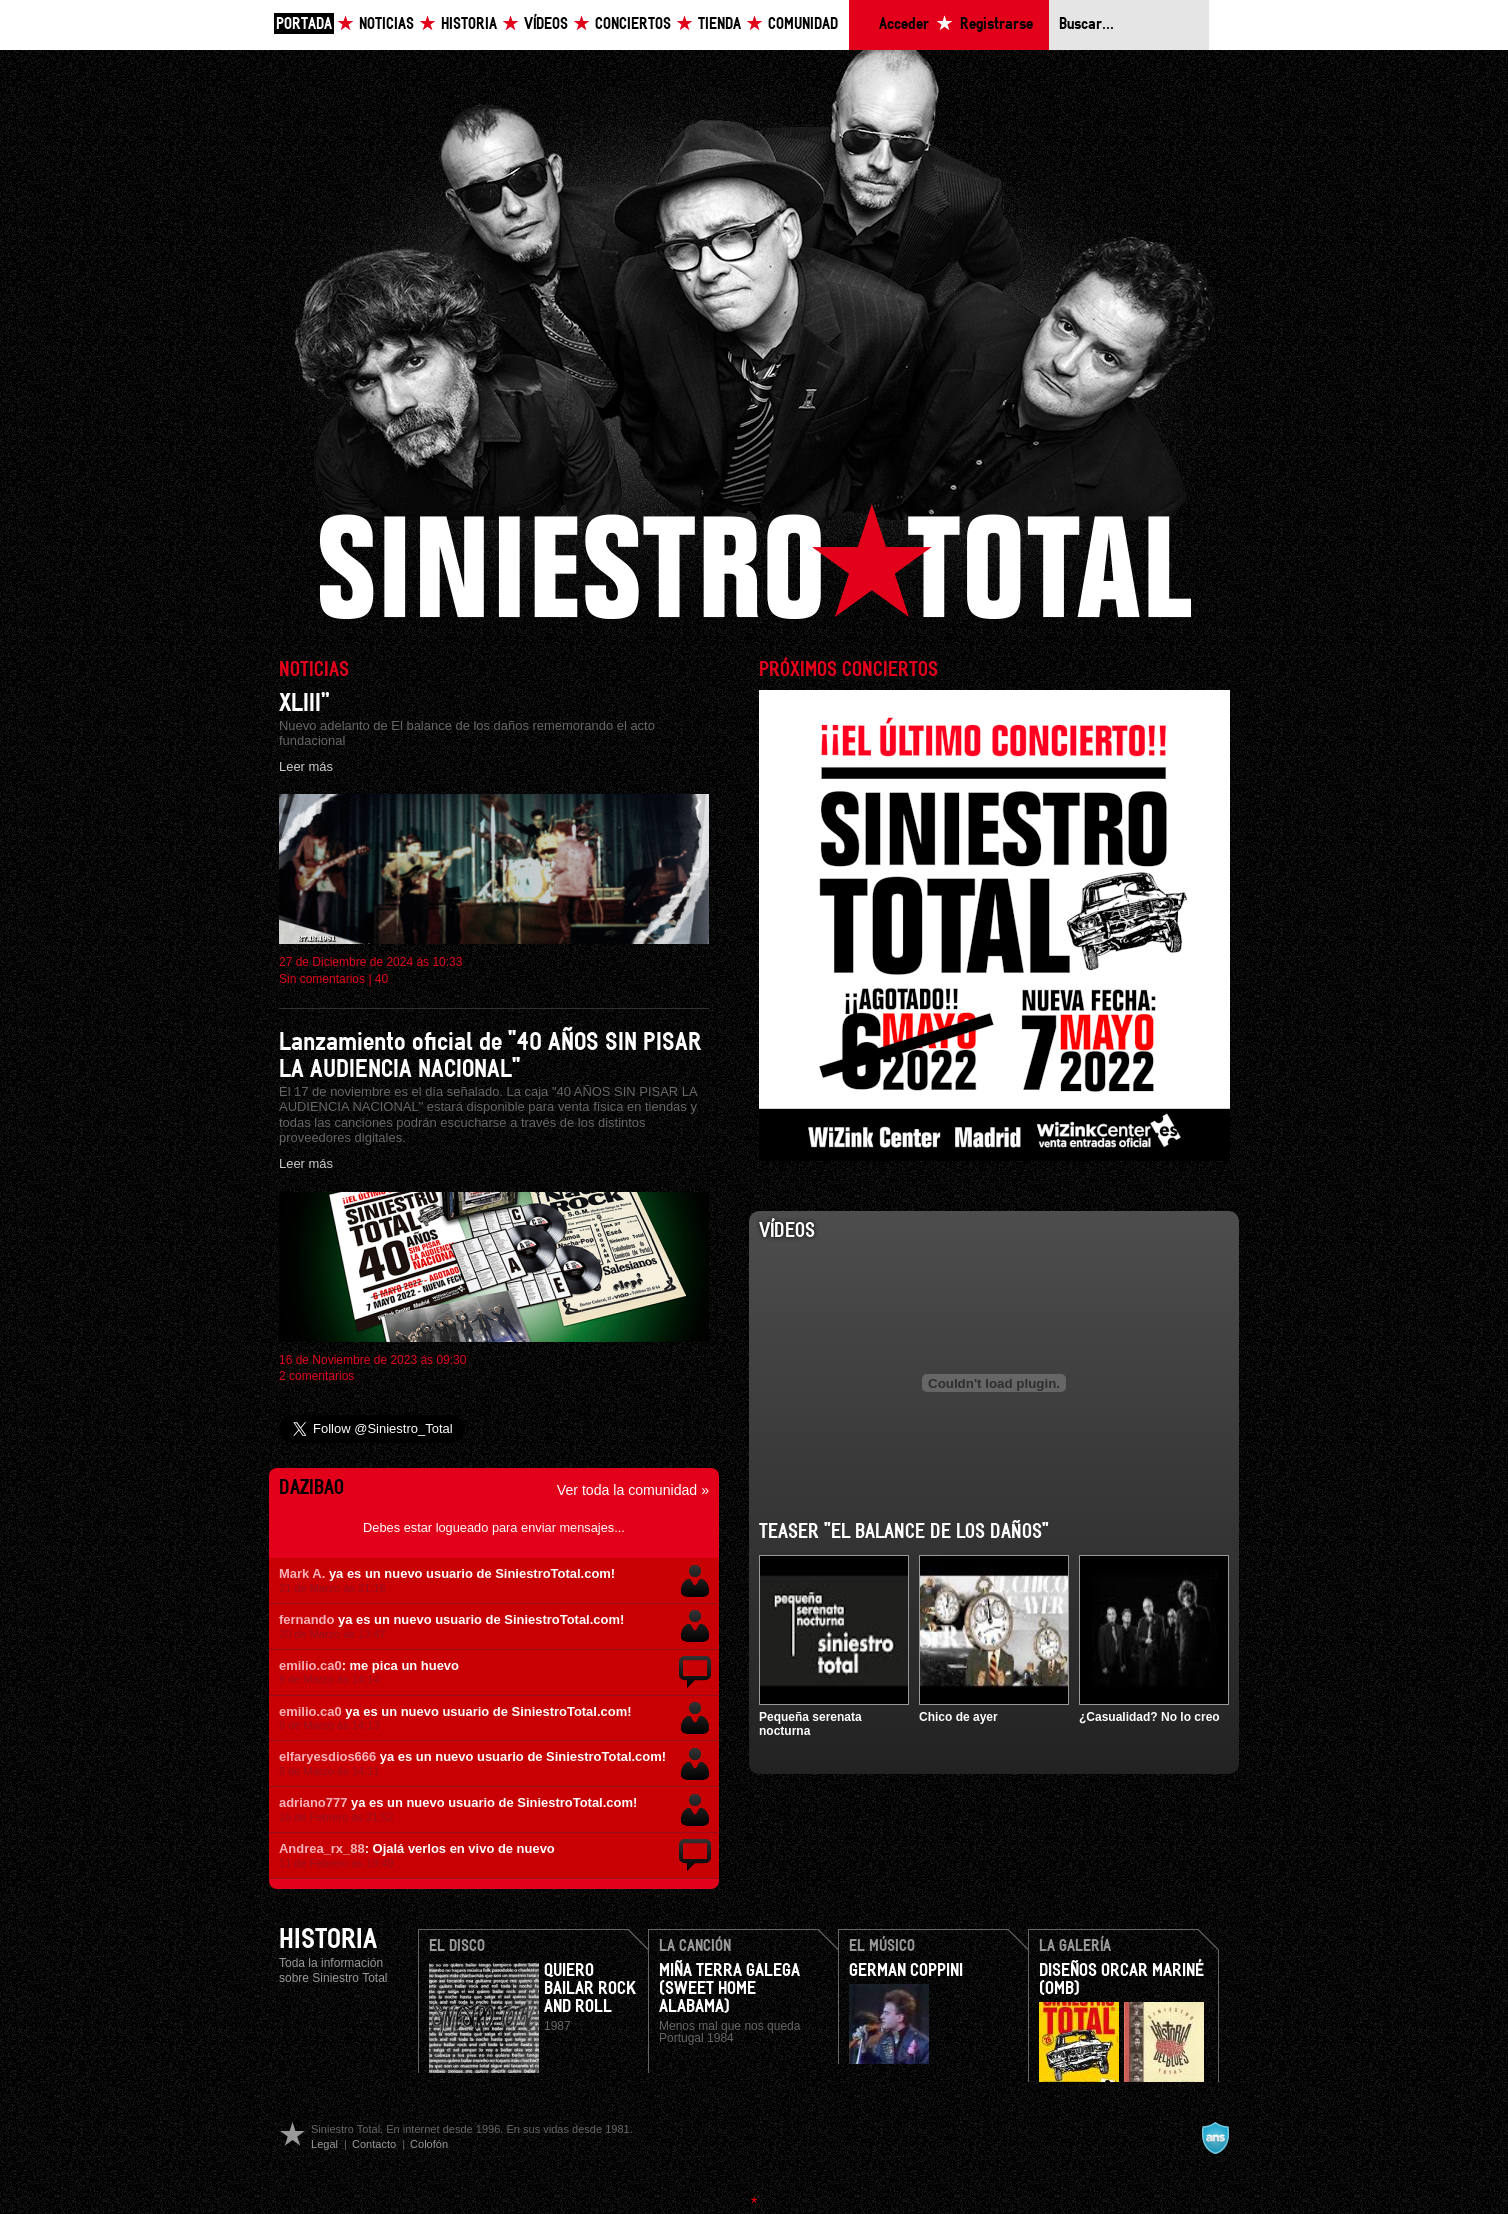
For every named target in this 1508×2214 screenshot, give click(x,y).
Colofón (429, 2144)
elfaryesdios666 (327, 1756)
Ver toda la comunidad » (633, 1490)
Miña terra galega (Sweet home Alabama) (729, 1989)
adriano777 (313, 1802)
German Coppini (906, 1971)
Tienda (719, 24)
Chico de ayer (958, 1717)
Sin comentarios (322, 979)
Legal (324, 2144)
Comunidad (803, 24)
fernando (306, 1619)
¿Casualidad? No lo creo (1149, 1717)
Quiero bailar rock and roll (590, 1989)
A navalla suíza (1215, 2138)
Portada (304, 24)
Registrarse (996, 24)
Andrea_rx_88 (322, 1848)
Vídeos (546, 24)
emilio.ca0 (310, 1665)
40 (381, 979)
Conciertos (633, 24)
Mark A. (302, 1573)
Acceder (904, 24)
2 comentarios (316, 1376)
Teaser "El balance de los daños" (904, 1532)
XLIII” (304, 703)
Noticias (386, 24)
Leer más (306, 766)
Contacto (374, 2144)
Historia (469, 24)
